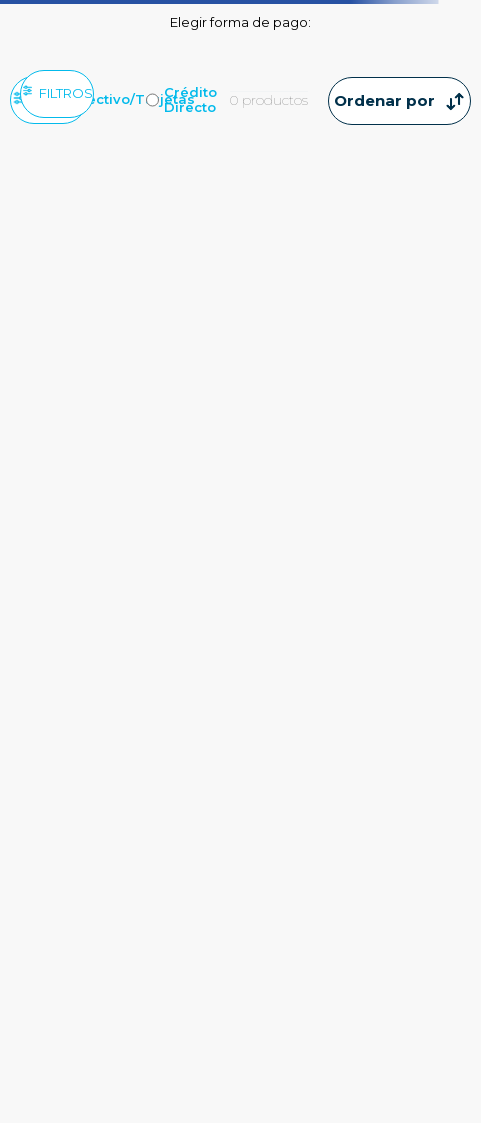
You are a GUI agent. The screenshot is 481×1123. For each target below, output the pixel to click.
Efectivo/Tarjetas (134, 99)
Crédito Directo (190, 100)
